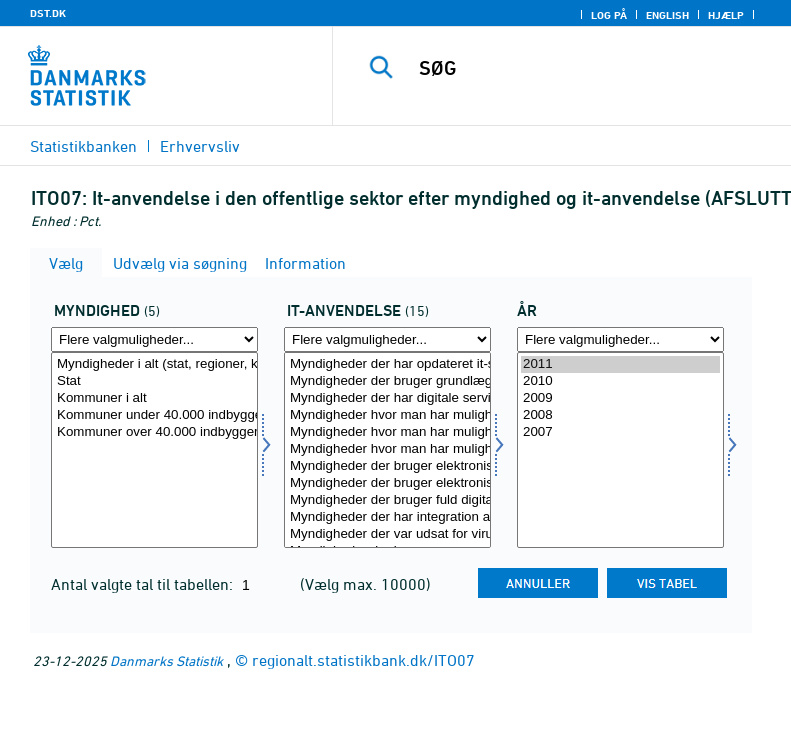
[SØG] (592, 68)
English (667, 15)
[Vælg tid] (620, 450)
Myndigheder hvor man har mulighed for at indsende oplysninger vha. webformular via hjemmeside (387, 432)
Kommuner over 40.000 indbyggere (154, 432)
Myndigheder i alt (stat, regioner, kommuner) (154, 364)
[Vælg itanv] (387, 450)
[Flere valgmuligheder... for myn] (154, 339)
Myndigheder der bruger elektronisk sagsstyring (387, 483)
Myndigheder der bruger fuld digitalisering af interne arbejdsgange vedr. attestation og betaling (387, 500)
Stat (154, 381)
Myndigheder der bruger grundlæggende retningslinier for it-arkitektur (387, 381)
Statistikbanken (83, 146)
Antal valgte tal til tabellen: (144, 584)
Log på (609, 15)
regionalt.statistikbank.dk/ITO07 (363, 660)
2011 (620, 364)
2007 (620, 432)
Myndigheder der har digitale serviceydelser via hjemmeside (387, 398)
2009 (620, 398)
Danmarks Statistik (166, 660)
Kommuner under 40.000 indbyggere (154, 415)
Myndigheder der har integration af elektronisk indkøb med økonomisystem (387, 517)
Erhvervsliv (200, 146)
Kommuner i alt (154, 398)
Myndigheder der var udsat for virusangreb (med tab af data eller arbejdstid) (387, 534)
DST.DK (48, 13)
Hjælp (726, 15)
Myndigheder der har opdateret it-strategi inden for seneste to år (387, 364)
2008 (620, 415)
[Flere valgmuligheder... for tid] (620, 339)
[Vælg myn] (154, 450)
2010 (620, 381)
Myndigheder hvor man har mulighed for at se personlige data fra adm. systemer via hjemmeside (387, 449)
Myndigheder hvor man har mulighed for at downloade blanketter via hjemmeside (387, 415)
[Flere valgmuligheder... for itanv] (387, 339)
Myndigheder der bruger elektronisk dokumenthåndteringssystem (387, 466)
